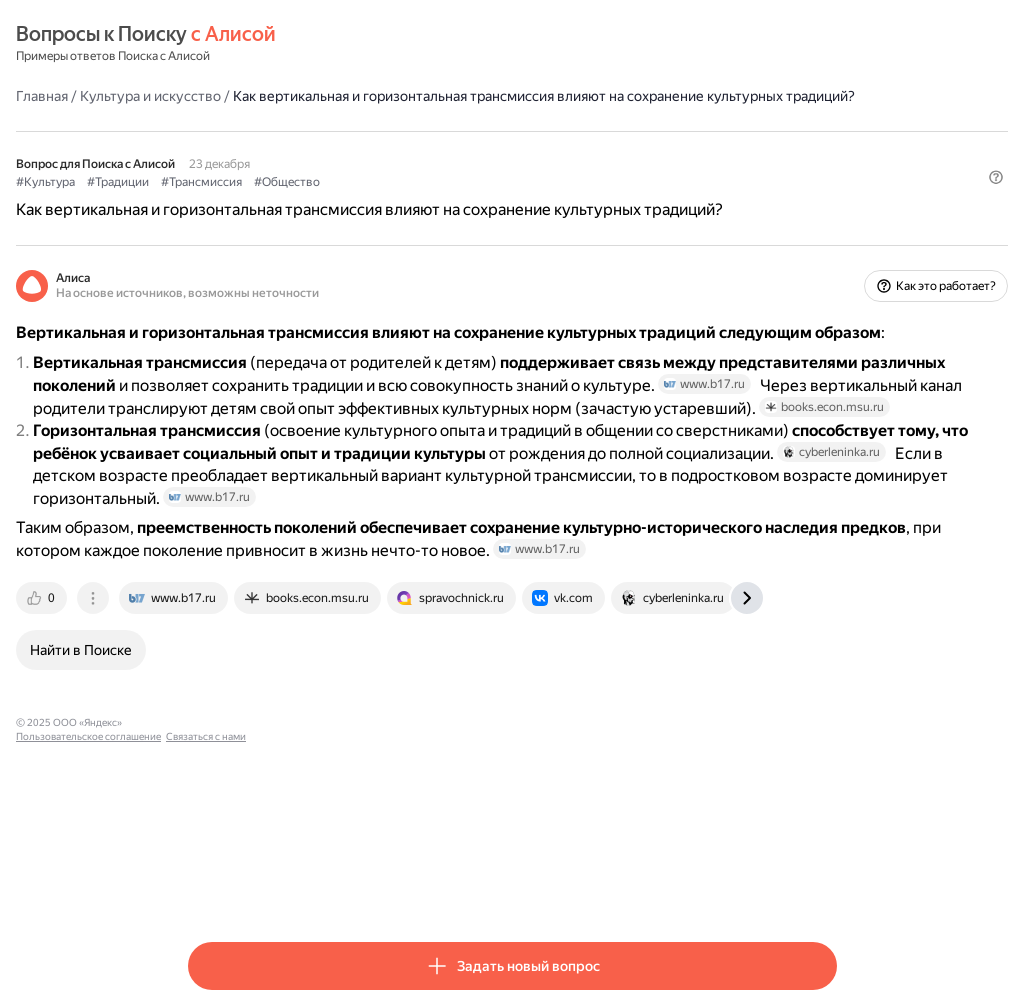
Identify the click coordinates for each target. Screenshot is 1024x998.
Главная (214, 95)
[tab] (215, 762)
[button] (825, 235)
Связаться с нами (493, 886)
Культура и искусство (322, 95)
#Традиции (290, 201)
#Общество (459, 201)
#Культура (217, 201)
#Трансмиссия (373, 201)
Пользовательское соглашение (375, 886)
